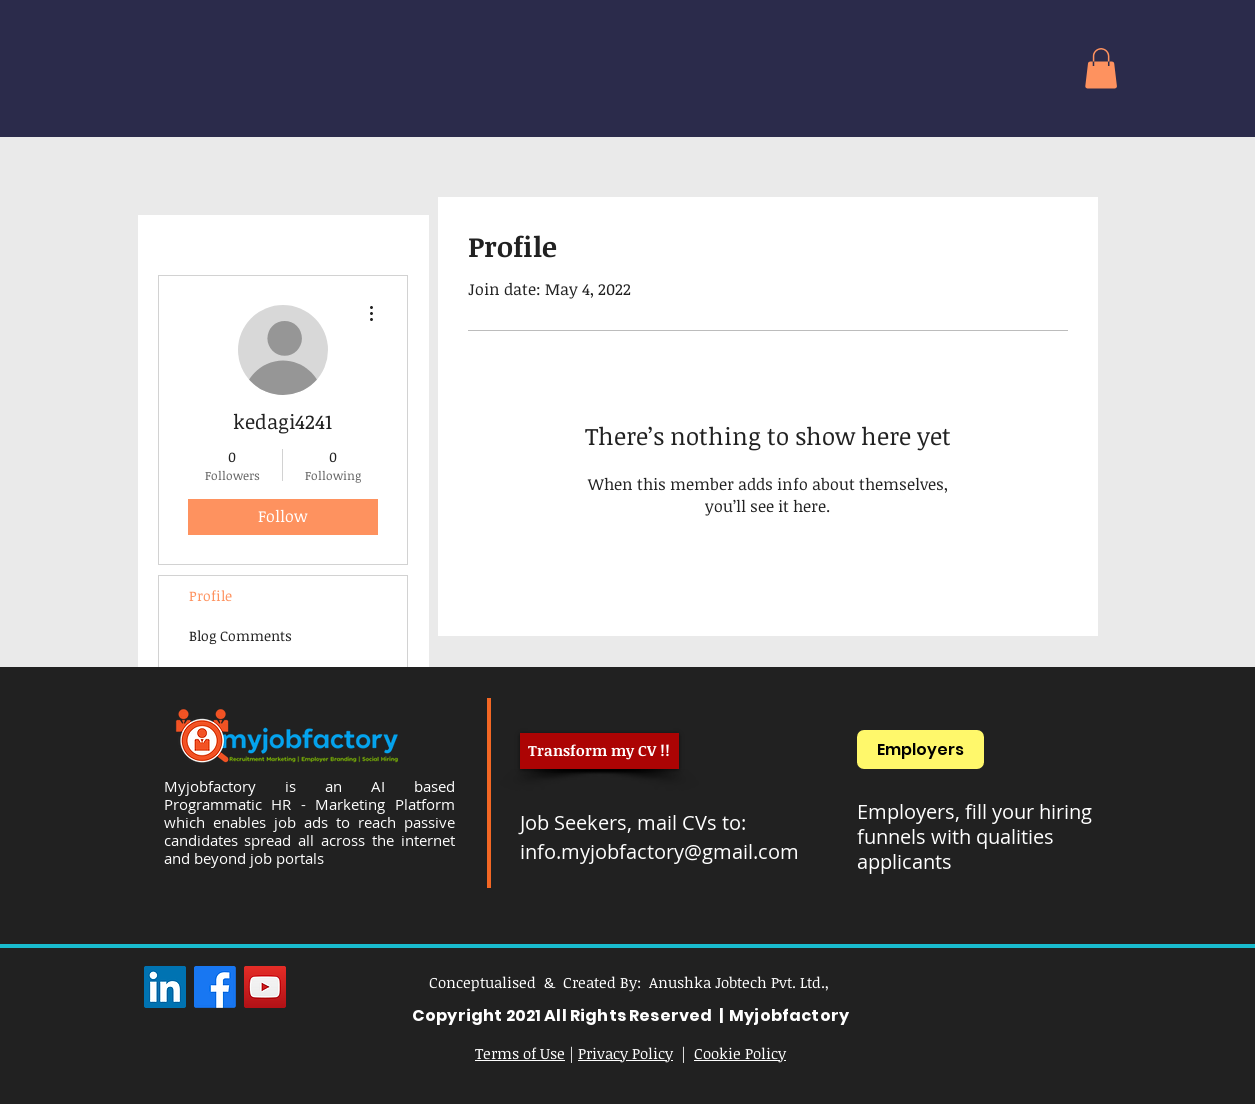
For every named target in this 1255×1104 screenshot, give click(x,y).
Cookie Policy (740, 1053)
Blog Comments (240, 635)
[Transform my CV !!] (599, 751)
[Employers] (920, 749)
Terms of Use (520, 1053)
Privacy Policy (625, 1053)
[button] (1101, 68)
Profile (210, 595)
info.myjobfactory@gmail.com (659, 851)
